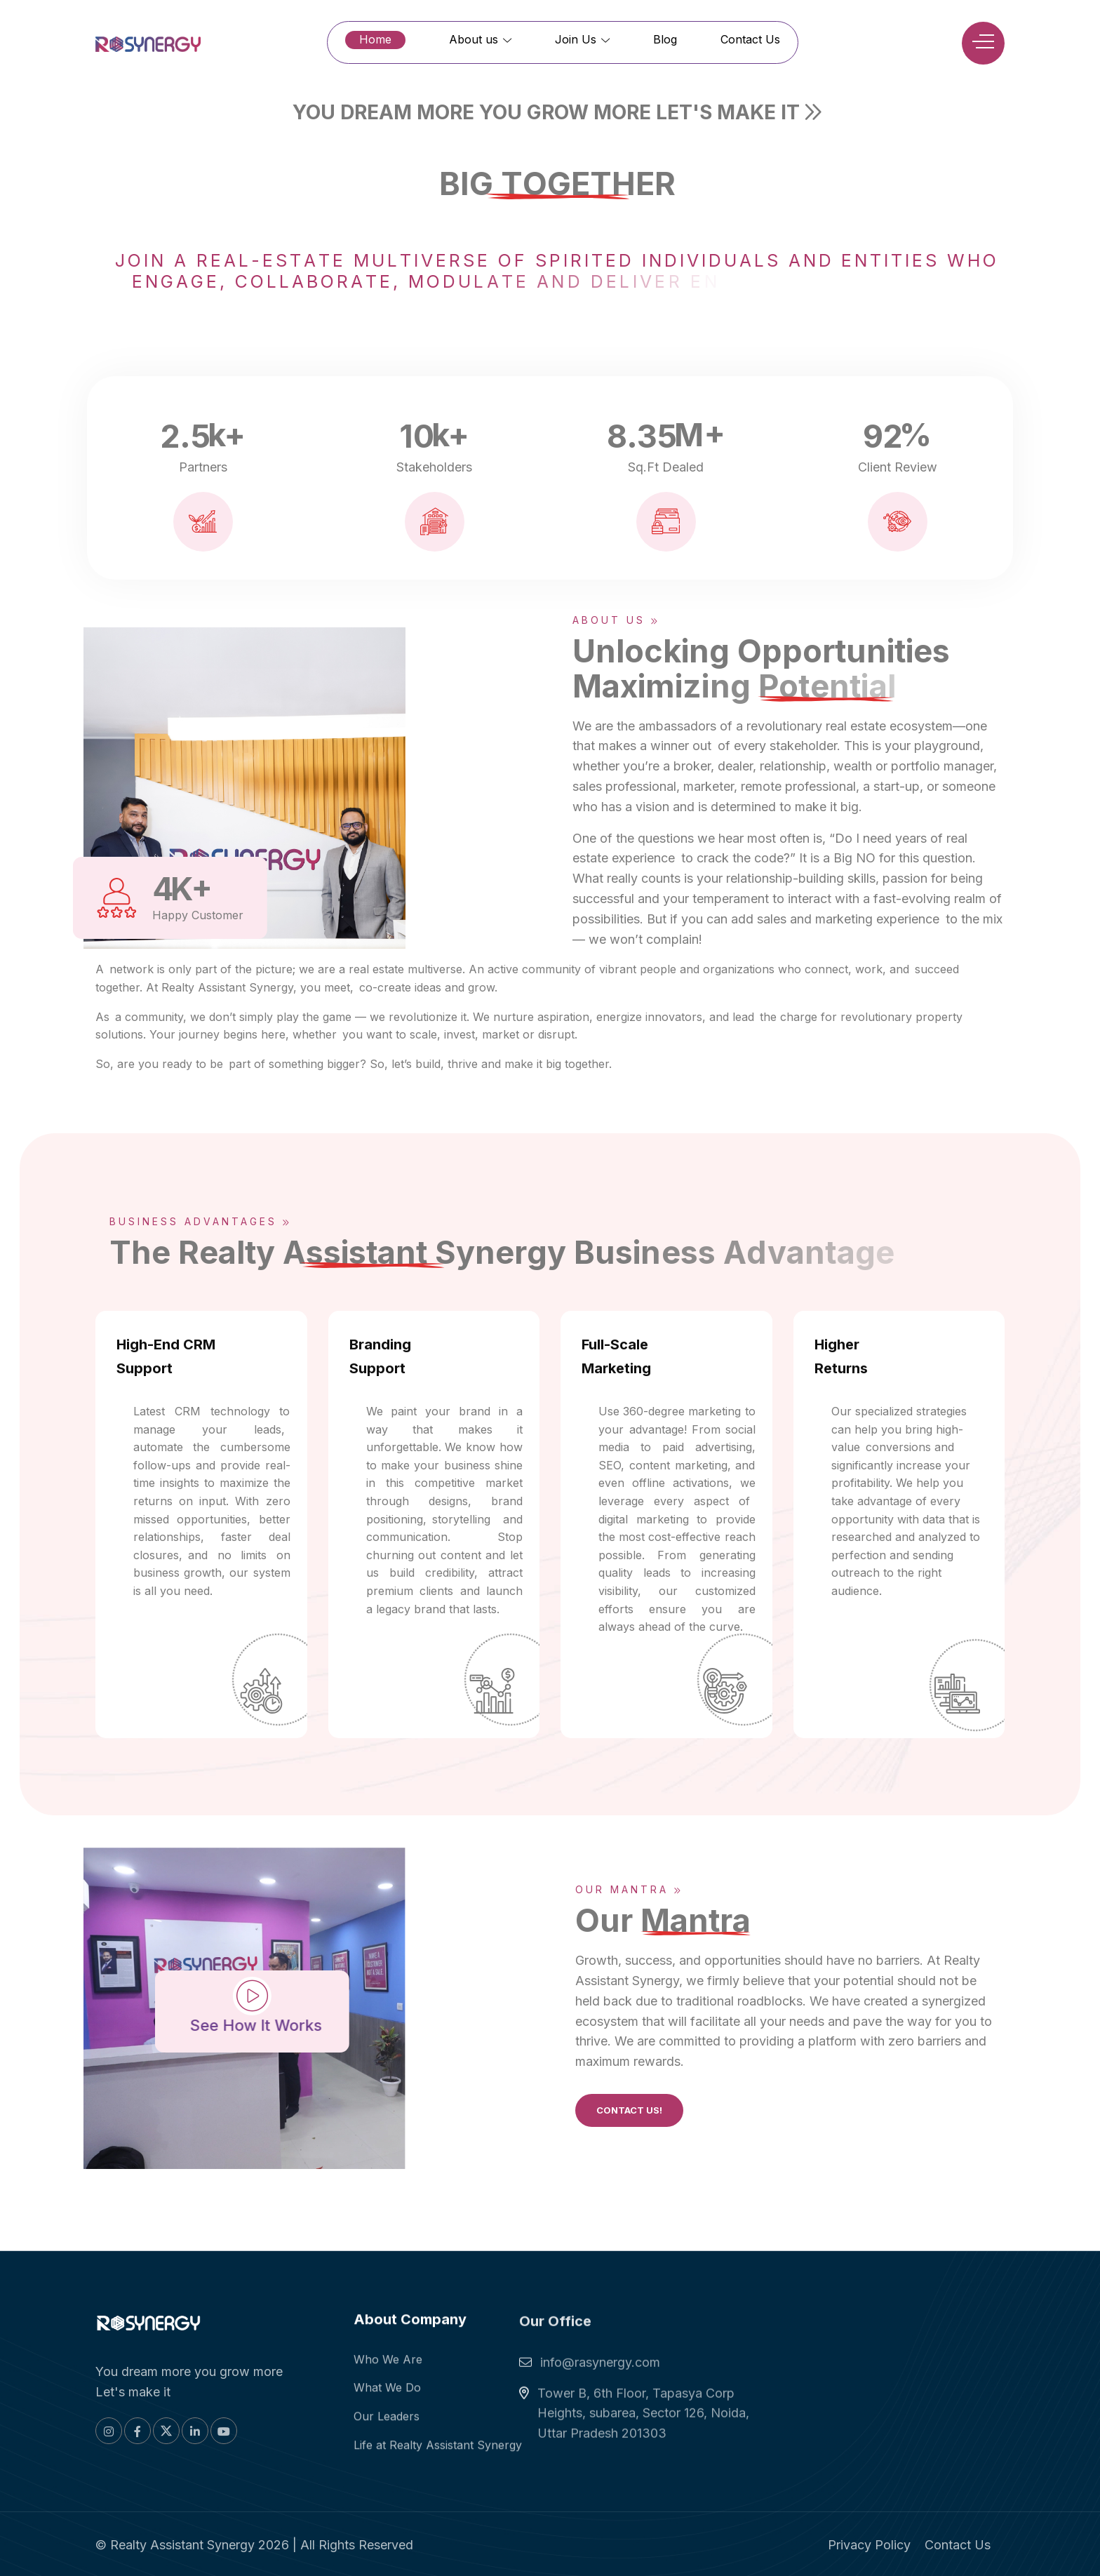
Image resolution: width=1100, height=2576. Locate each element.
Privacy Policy (869, 2544)
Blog (665, 39)
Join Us (582, 39)
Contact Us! (629, 2110)
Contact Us (750, 39)
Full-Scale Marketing (616, 1356)
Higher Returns (841, 1356)
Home (375, 39)
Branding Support (380, 1356)
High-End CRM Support (165, 1356)
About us (480, 39)
